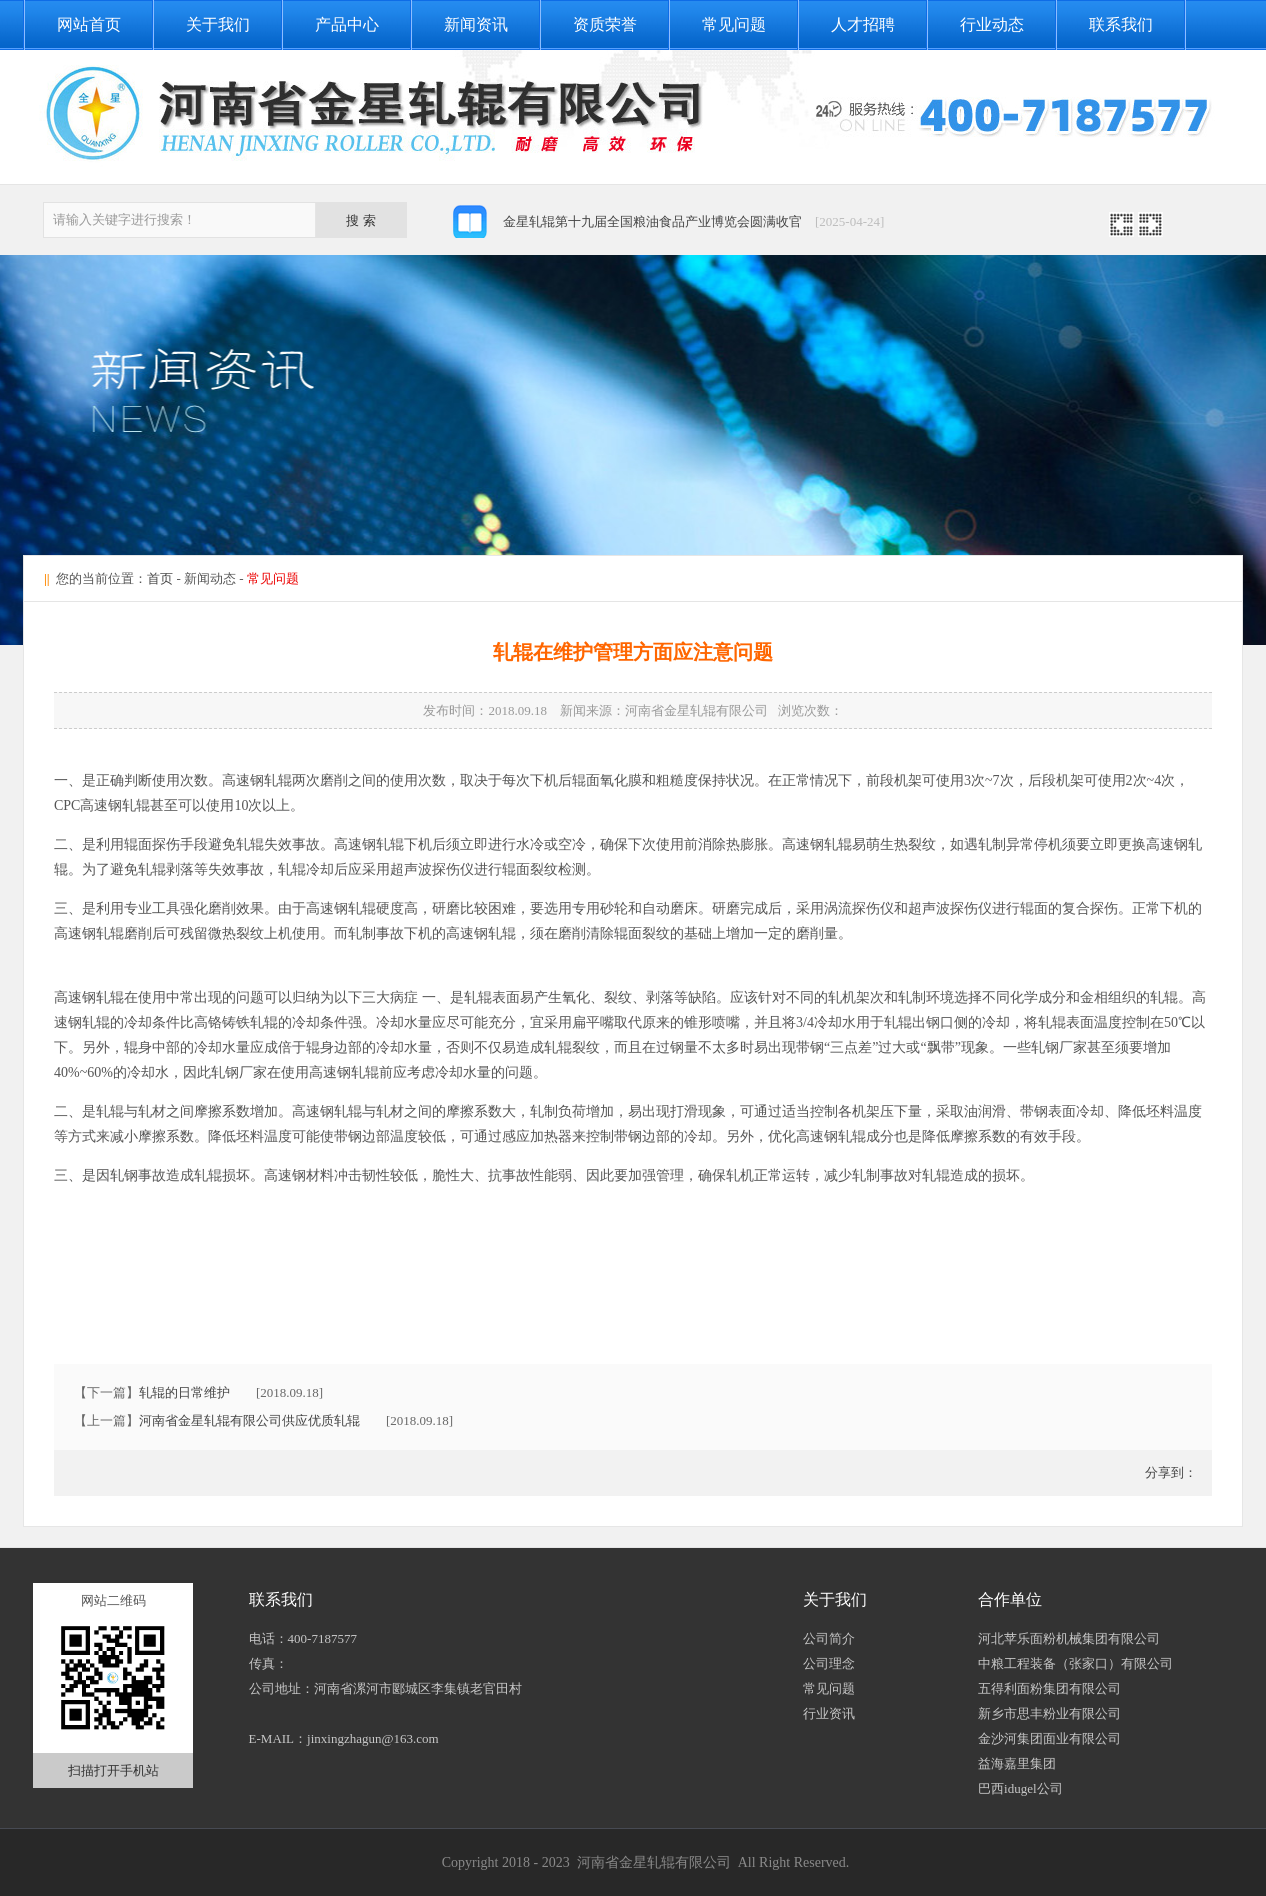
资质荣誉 (605, 24)
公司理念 (829, 1663)
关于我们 (218, 24)
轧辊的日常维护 (184, 1392)
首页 (160, 578)
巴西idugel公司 (1020, 1788)
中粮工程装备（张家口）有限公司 (1075, 1663)
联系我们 (1121, 24)
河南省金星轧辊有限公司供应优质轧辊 (249, 1420)
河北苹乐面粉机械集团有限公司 (1069, 1638)
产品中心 (347, 24)
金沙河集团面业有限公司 (1049, 1738)
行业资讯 (829, 1713)
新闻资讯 (476, 24)
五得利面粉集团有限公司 (1049, 1688)
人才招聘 (863, 24)
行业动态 (992, 24)
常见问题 (734, 24)
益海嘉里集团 (1017, 1763)
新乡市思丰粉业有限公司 (1049, 1713)
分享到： (1169, 1472)
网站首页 (89, 24)
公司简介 (829, 1638)
